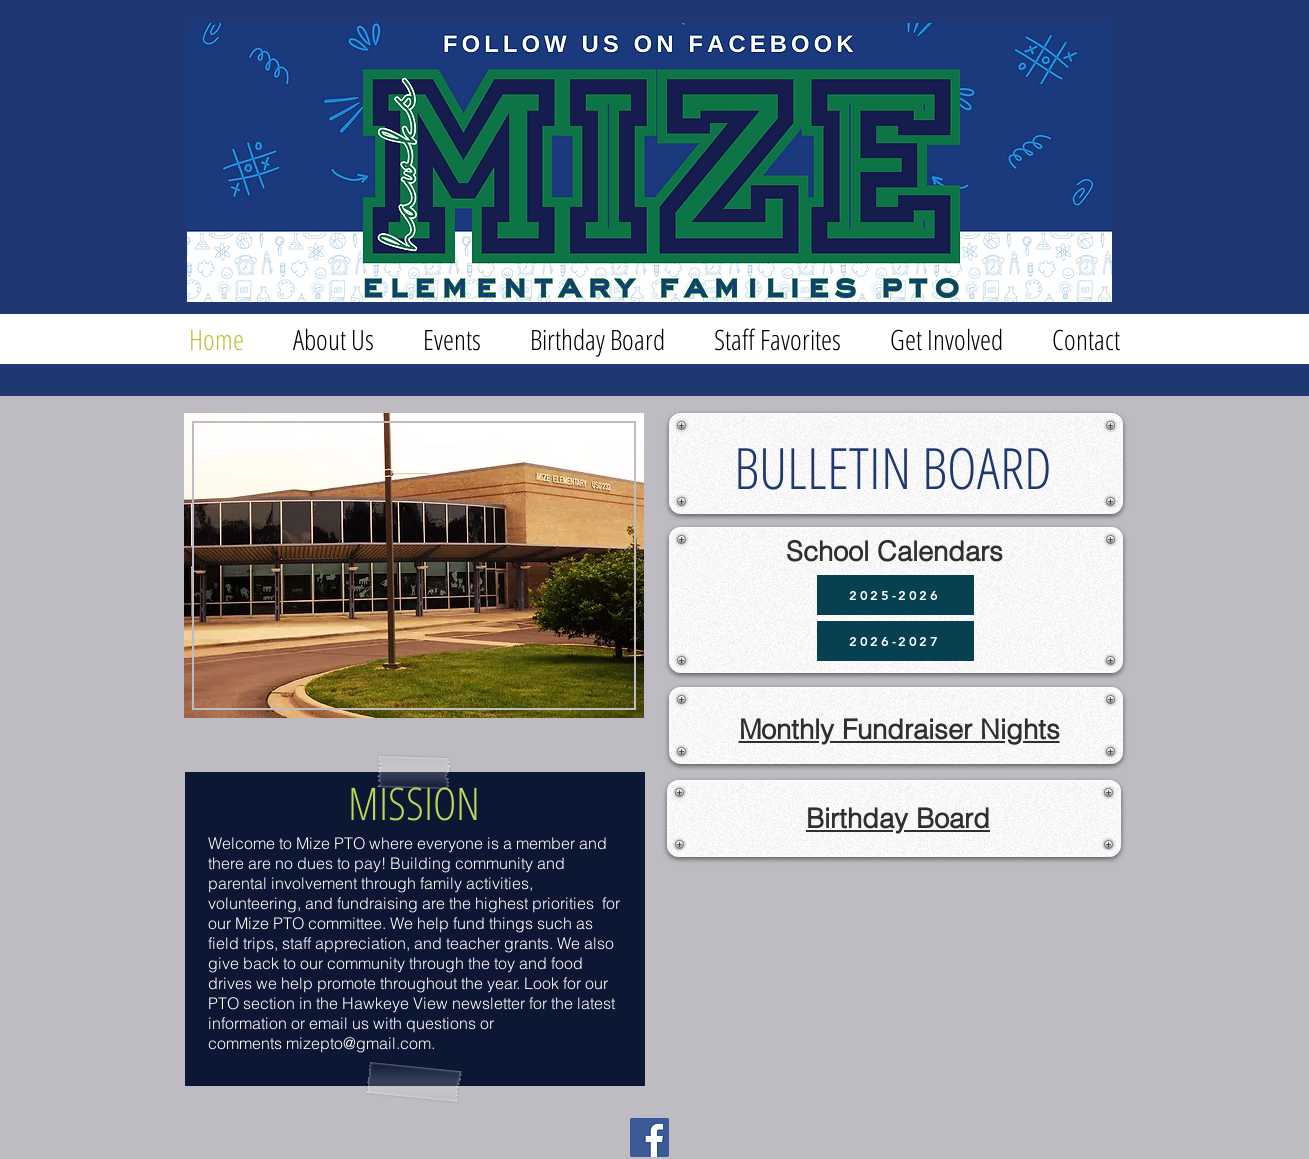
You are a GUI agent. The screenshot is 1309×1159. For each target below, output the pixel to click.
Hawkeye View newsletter (433, 1003)
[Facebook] (649, 1137)
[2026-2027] (895, 641)
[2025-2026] (895, 595)
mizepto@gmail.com (358, 1043)
